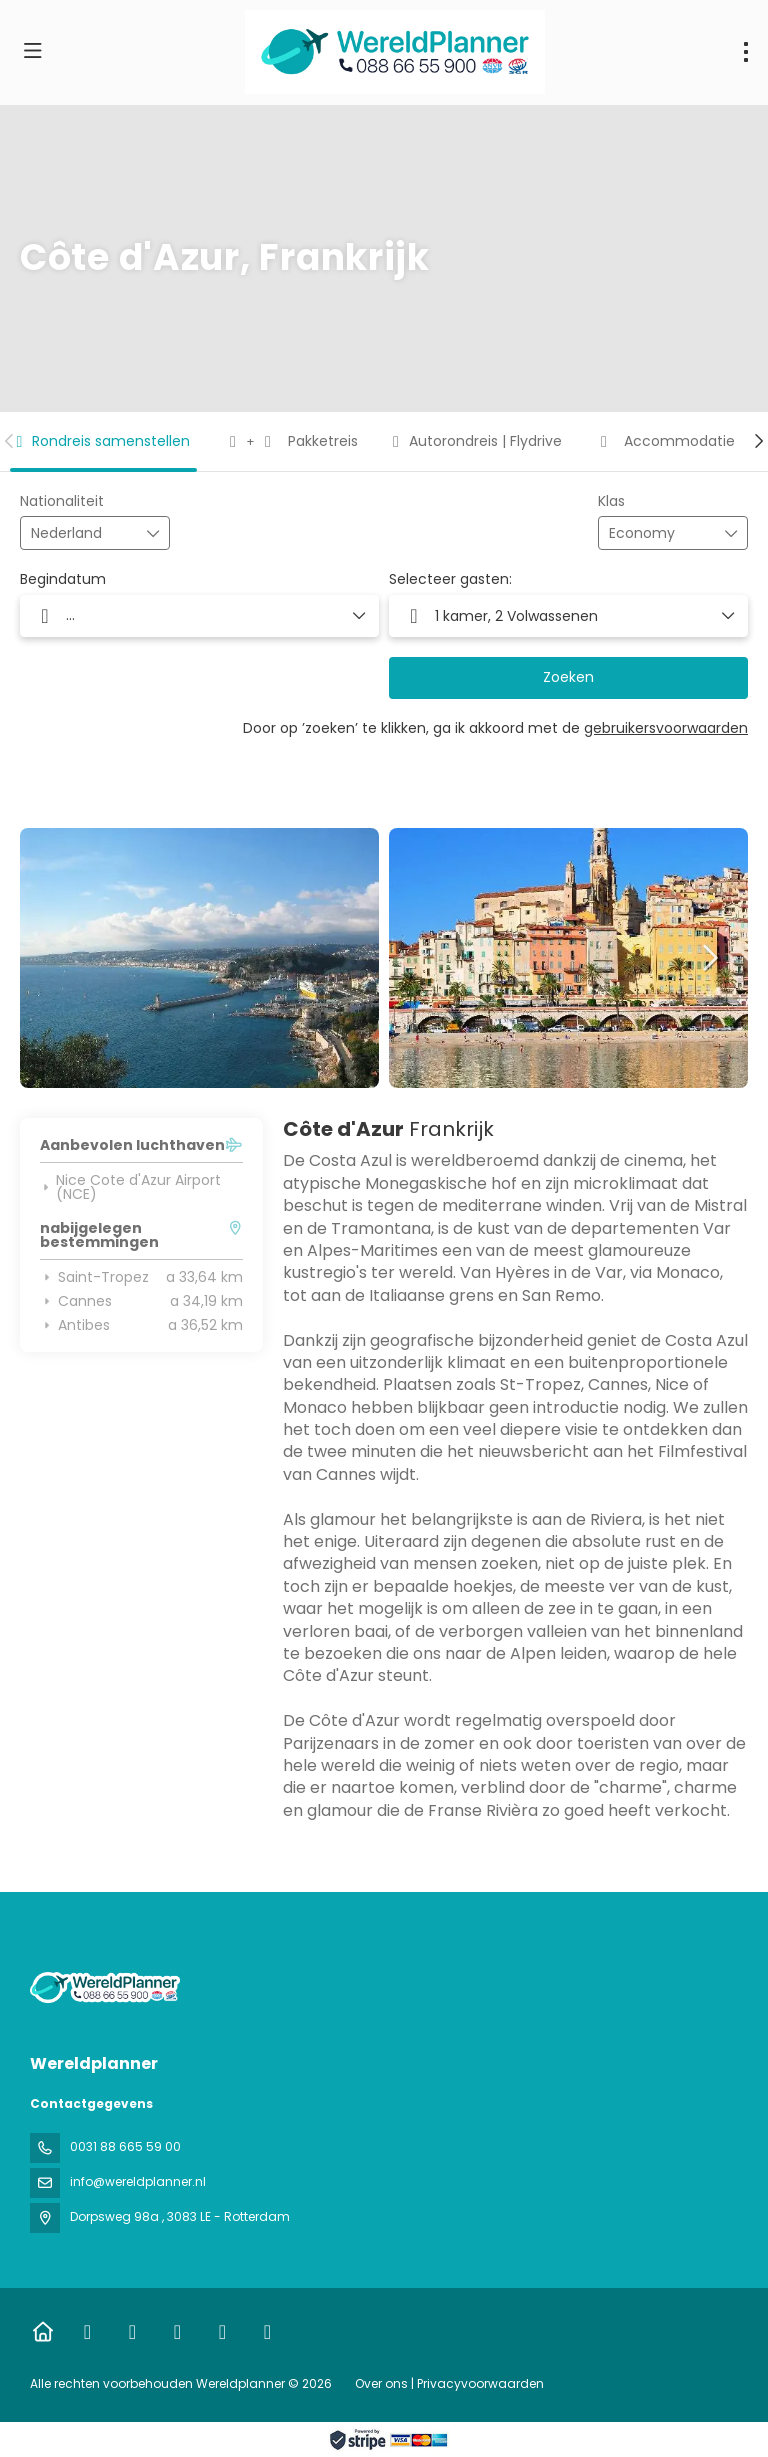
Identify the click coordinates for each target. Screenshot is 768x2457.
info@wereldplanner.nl (138, 2181)
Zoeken (568, 677)
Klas (611, 501)
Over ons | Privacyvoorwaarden (449, 2383)
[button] (10, 441)
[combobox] (81, 533)
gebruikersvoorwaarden (666, 728)
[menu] (746, 52)
